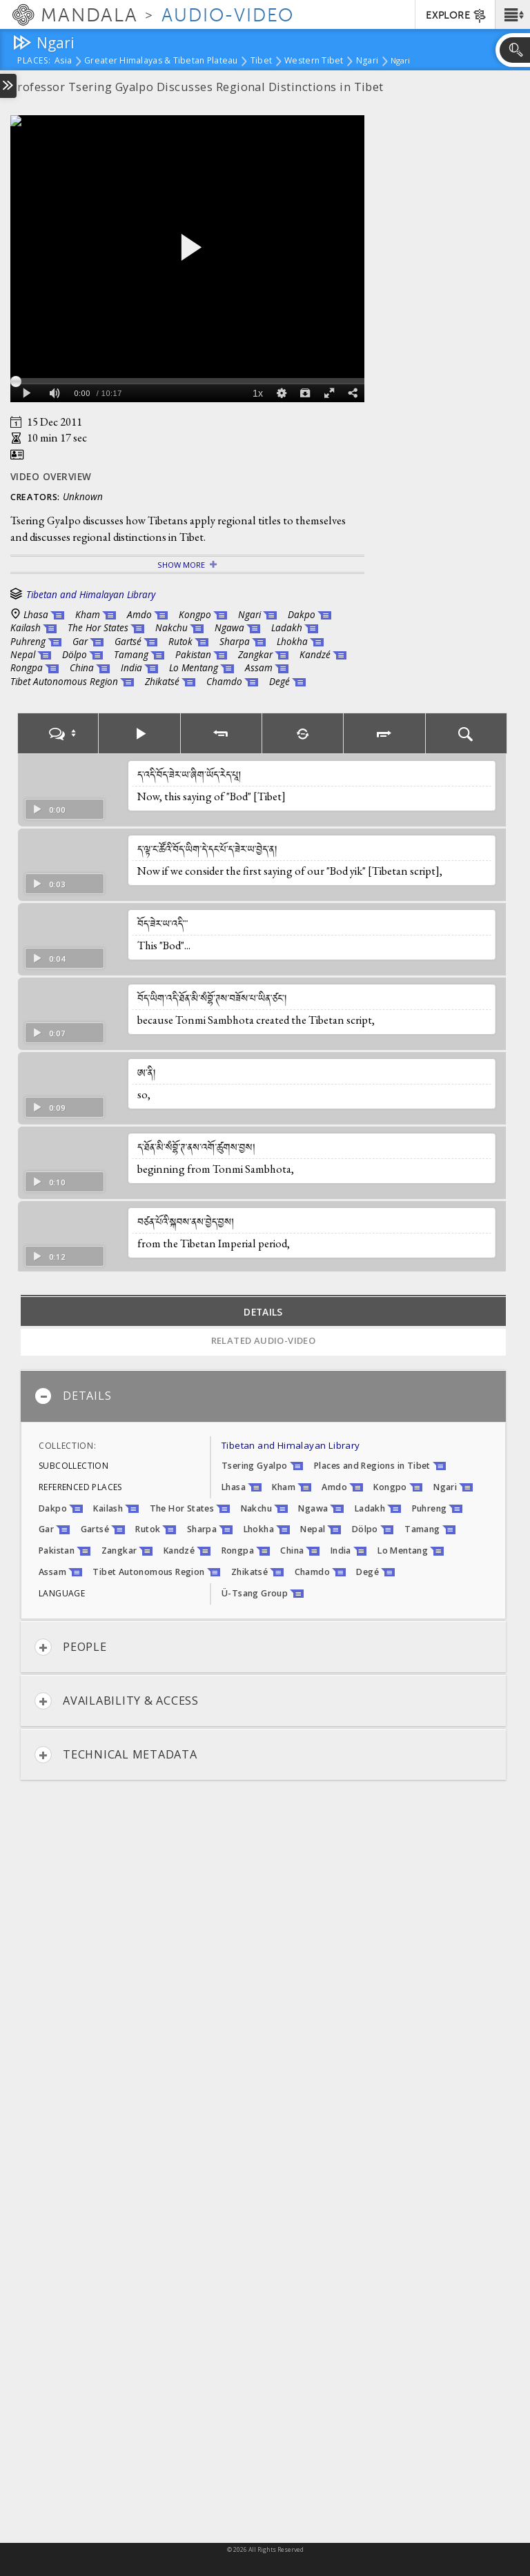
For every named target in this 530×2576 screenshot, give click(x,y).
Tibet (261, 61)
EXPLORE (456, 16)
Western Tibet (314, 61)
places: (34, 61)
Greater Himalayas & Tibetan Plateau (161, 61)
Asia (63, 61)
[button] (512, 14)
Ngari (367, 61)
